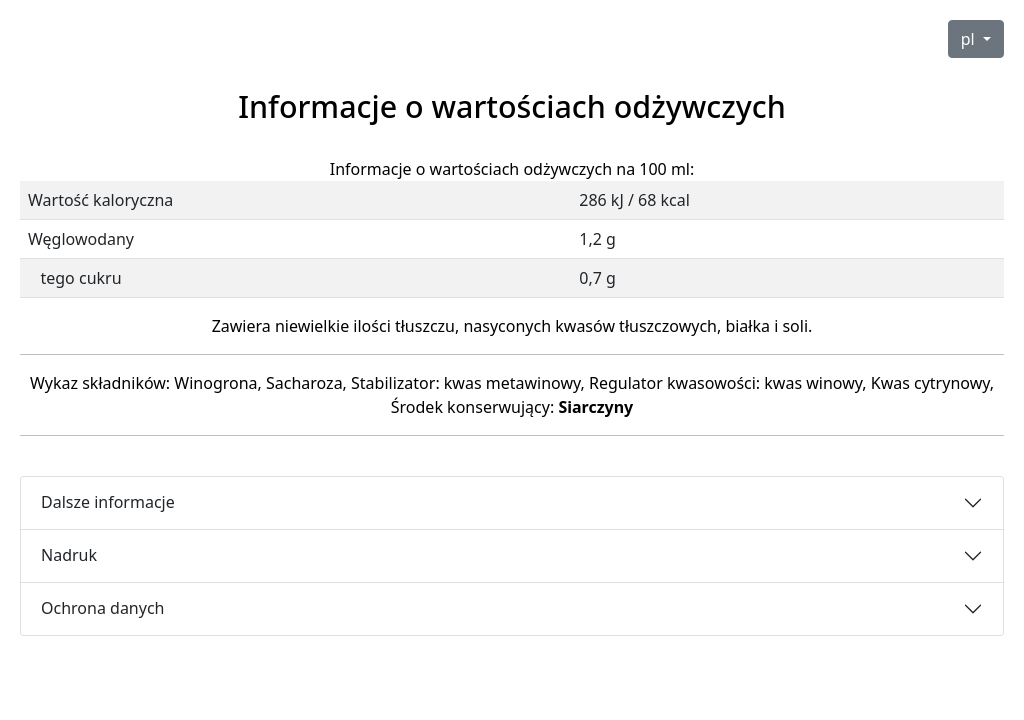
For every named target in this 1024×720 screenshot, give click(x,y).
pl (970, 39)
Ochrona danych (103, 608)
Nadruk (69, 555)
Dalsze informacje (108, 502)
